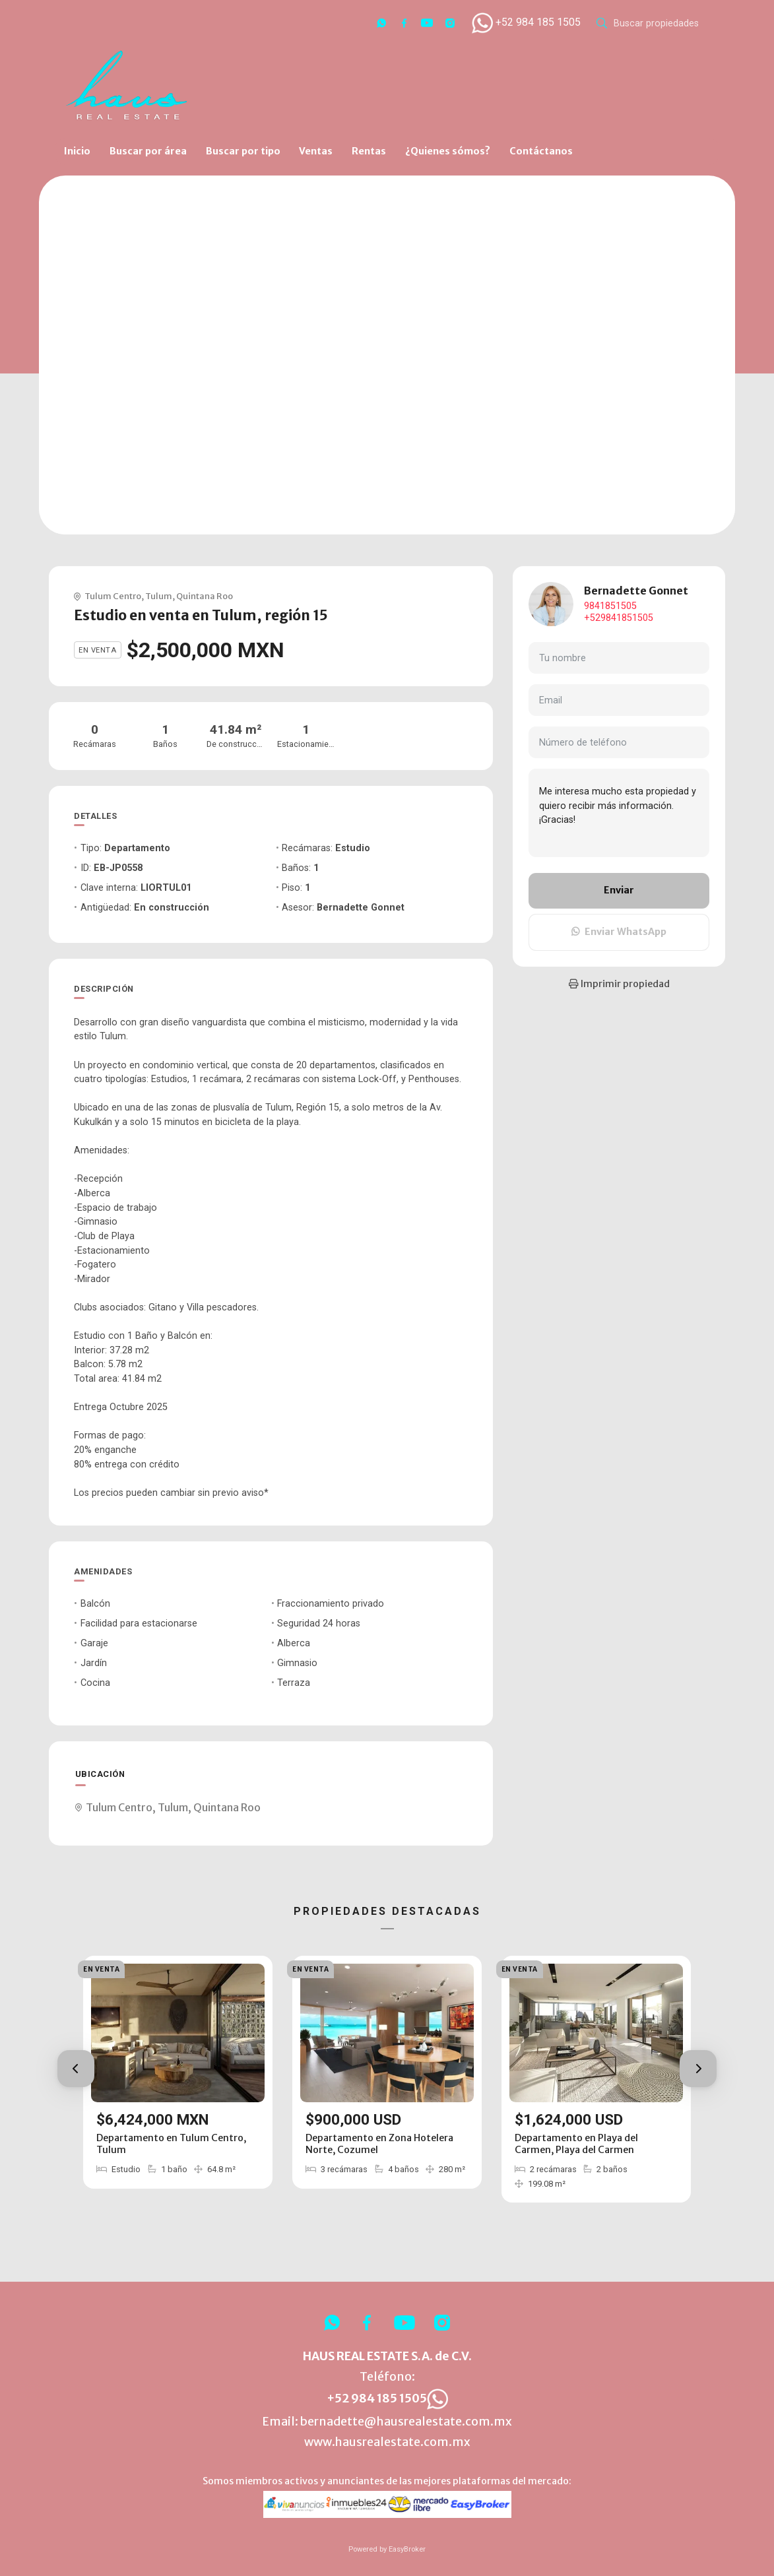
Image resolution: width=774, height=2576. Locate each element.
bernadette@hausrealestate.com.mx (406, 2421)
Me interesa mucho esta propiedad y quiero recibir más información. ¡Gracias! (619, 813)
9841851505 (610, 606)
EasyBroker (407, 2549)
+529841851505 (618, 618)
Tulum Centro (112, 596)
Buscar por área (148, 151)
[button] (75, 2068)
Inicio (77, 151)
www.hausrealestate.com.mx (387, 2442)
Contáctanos (541, 151)
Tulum (158, 596)
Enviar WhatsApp (618, 932)
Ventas (316, 151)
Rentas (369, 151)
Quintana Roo (204, 596)
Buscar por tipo (243, 151)
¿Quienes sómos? (447, 151)
